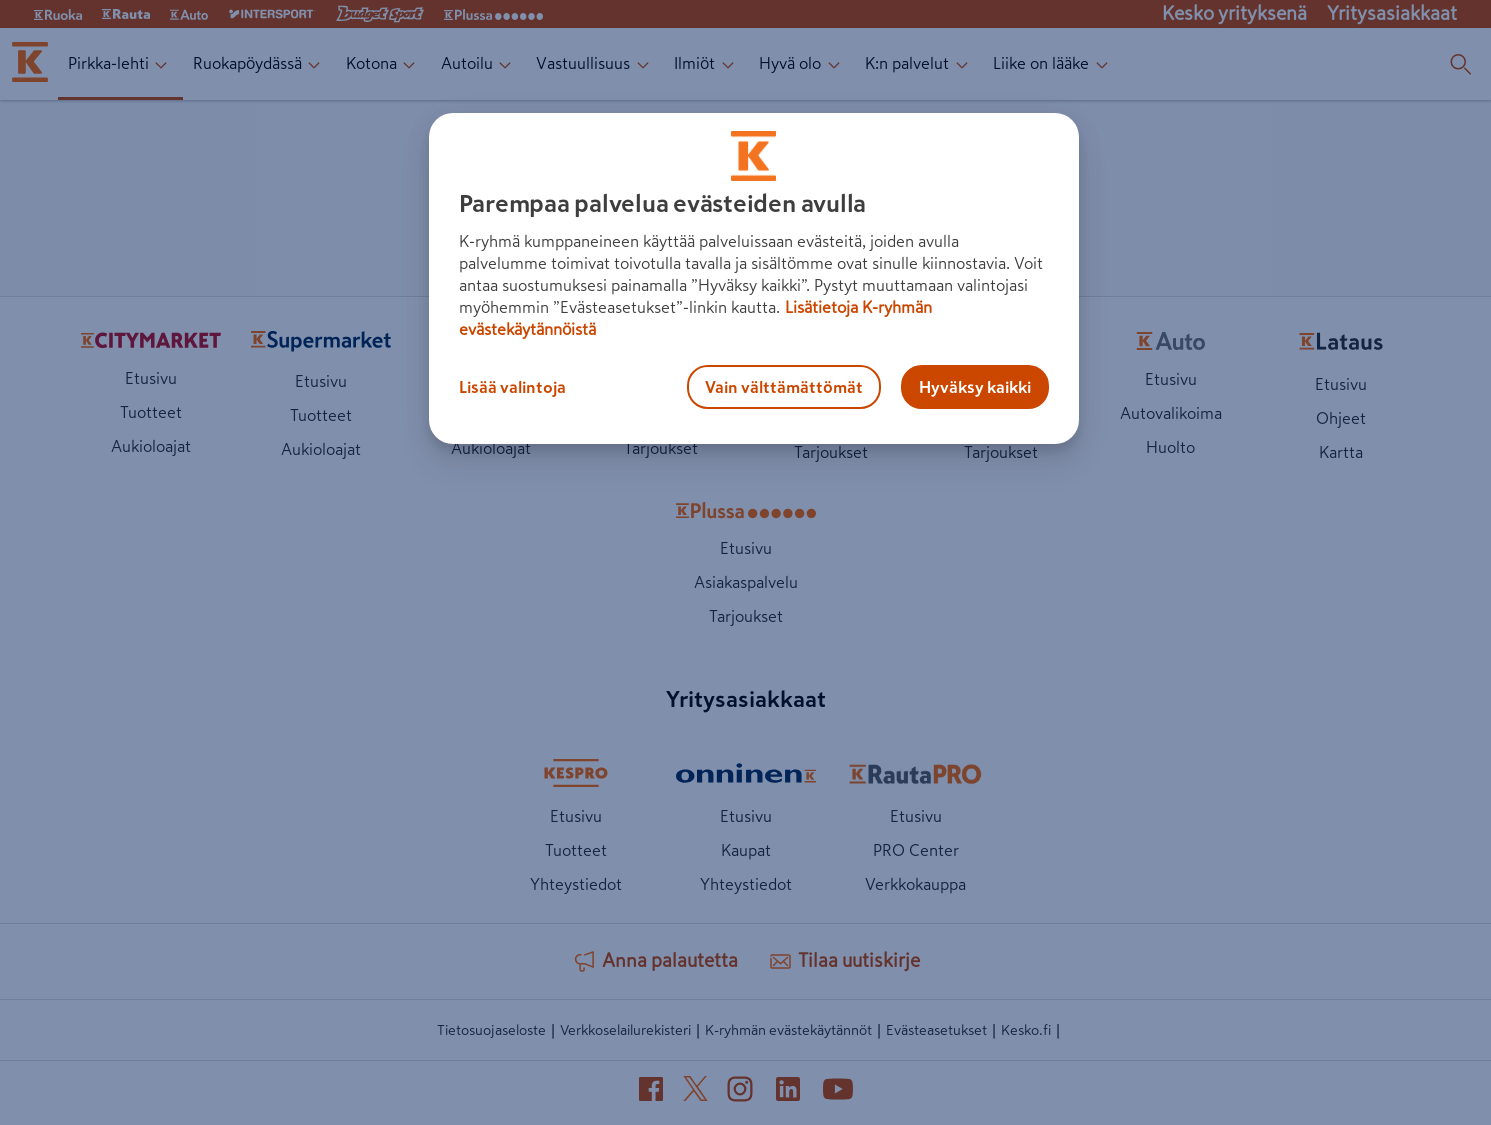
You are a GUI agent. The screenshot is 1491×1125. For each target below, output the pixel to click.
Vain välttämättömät (784, 387)
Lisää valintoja (512, 387)
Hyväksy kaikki (975, 387)
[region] (754, 279)
